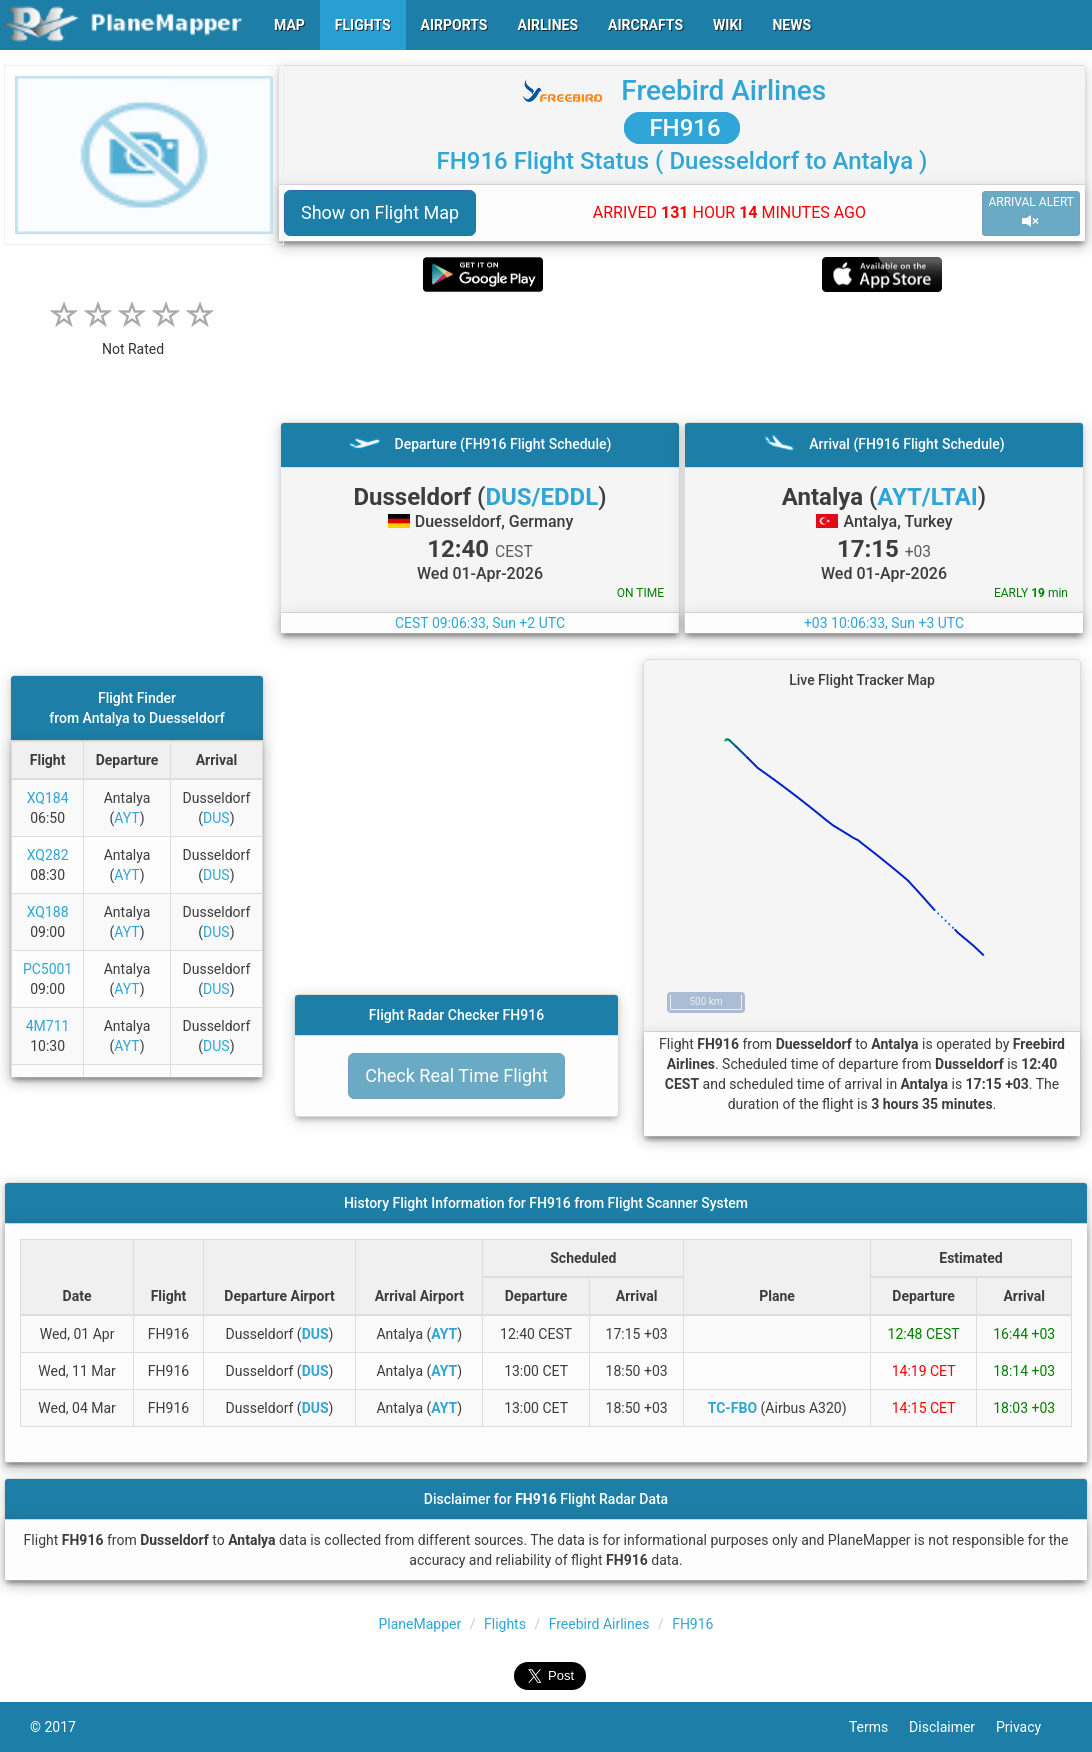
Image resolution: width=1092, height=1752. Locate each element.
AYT (126, 818)
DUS (216, 818)
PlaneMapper (420, 1624)
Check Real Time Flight (456, 1075)
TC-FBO (732, 1408)
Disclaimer (952, 1727)
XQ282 (48, 855)
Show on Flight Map (380, 212)
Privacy (1029, 1727)
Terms (879, 1727)
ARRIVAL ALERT (1031, 212)
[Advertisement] (682, 357)
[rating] (133, 338)
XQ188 (48, 912)
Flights (505, 1624)
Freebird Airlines (723, 90)
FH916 (681, 128)
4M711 (48, 1026)
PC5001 (47, 969)
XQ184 (48, 798)
